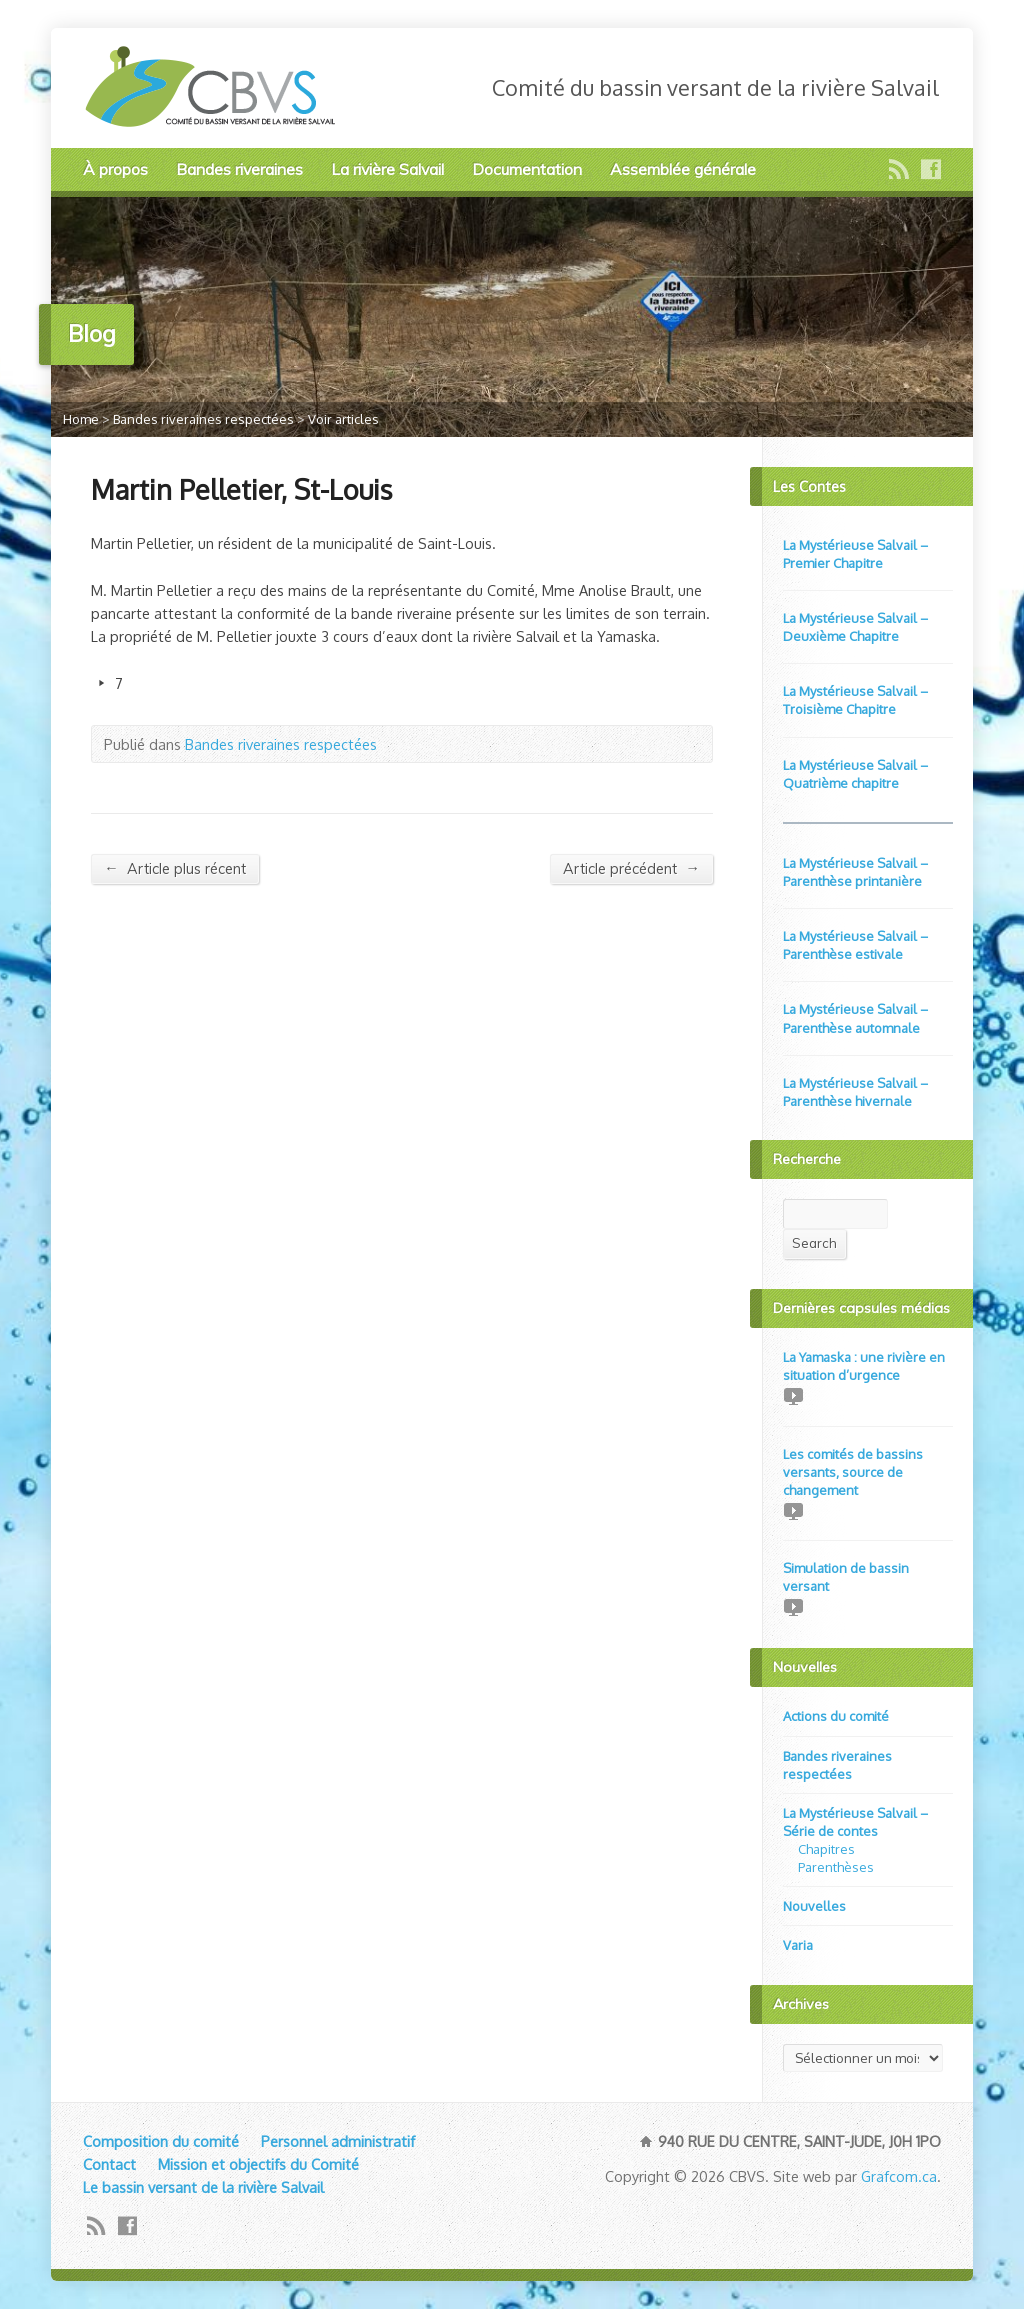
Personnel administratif (338, 2141)
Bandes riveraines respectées (203, 419)
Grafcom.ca (899, 2176)
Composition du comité (161, 2141)
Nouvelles (814, 1906)
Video (792, 1395)
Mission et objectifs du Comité (258, 2164)
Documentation (527, 169)
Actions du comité (836, 1716)
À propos (115, 169)
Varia (798, 1945)
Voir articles (343, 419)
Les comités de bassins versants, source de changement (853, 1472)
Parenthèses (836, 1867)
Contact (109, 2164)
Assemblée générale (683, 169)
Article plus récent (174, 868)
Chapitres (826, 1849)
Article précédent (631, 868)
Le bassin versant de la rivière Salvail (203, 2187)
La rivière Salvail (387, 169)
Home (81, 419)
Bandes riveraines (239, 169)
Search (814, 1243)
